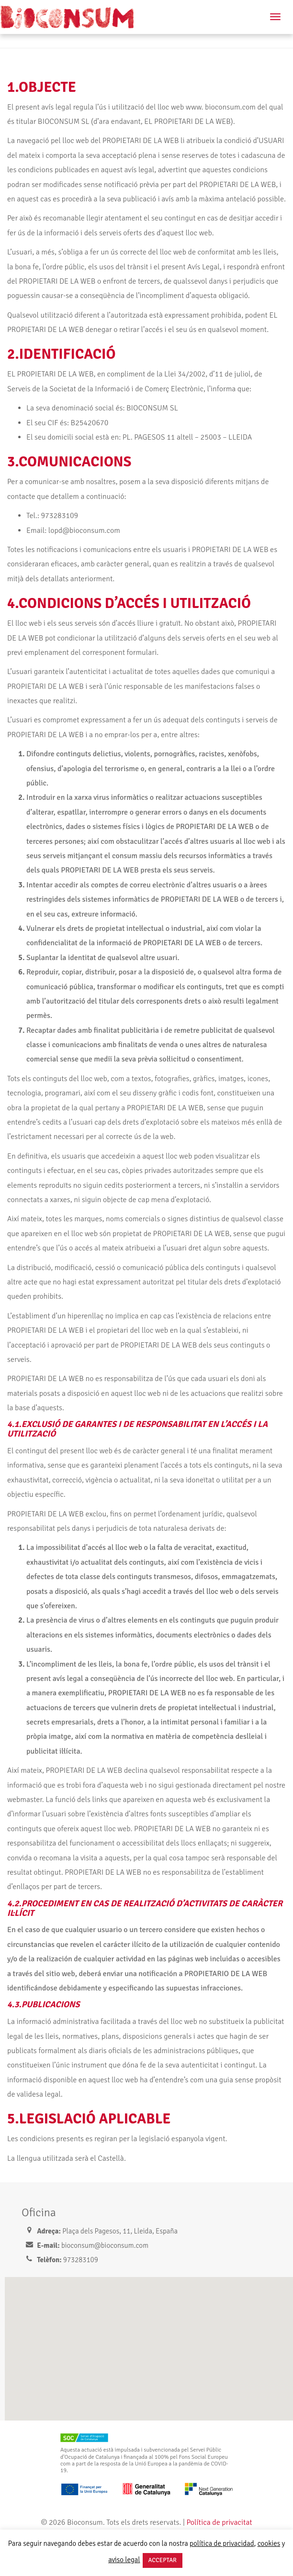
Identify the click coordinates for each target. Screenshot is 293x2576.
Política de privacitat (219, 2522)
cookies (269, 2543)
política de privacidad (222, 2543)
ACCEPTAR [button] (162, 2560)
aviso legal (124, 2559)
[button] (151, 2340)
